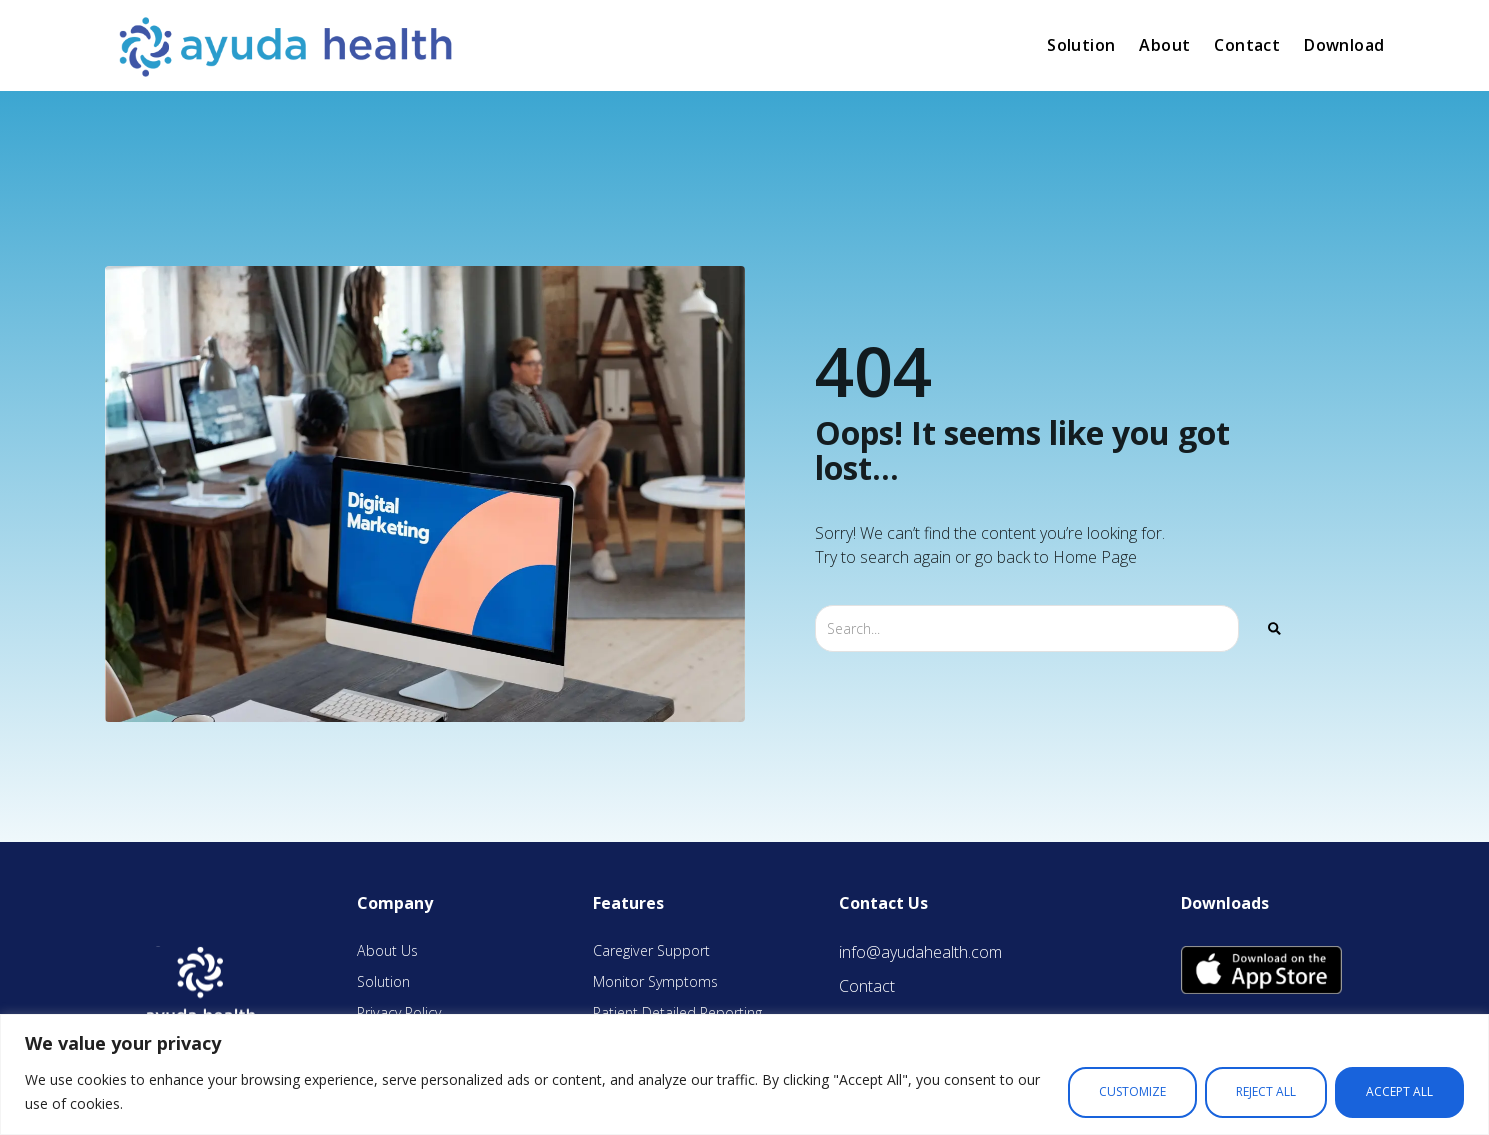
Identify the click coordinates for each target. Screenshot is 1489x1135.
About (1164, 45)
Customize (1132, 1091)
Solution (1081, 45)
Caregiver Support (651, 950)
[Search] (1274, 628)
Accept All (1399, 1091)
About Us (387, 950)
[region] (744, 1074)
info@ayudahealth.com (920, 952)
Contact (1247, 45)
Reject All (1266, 1091)
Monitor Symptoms (655, 981)
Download (1344, 45)
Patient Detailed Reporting (677, 1012)
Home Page (1095, 557)
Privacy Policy (398, 1012)
